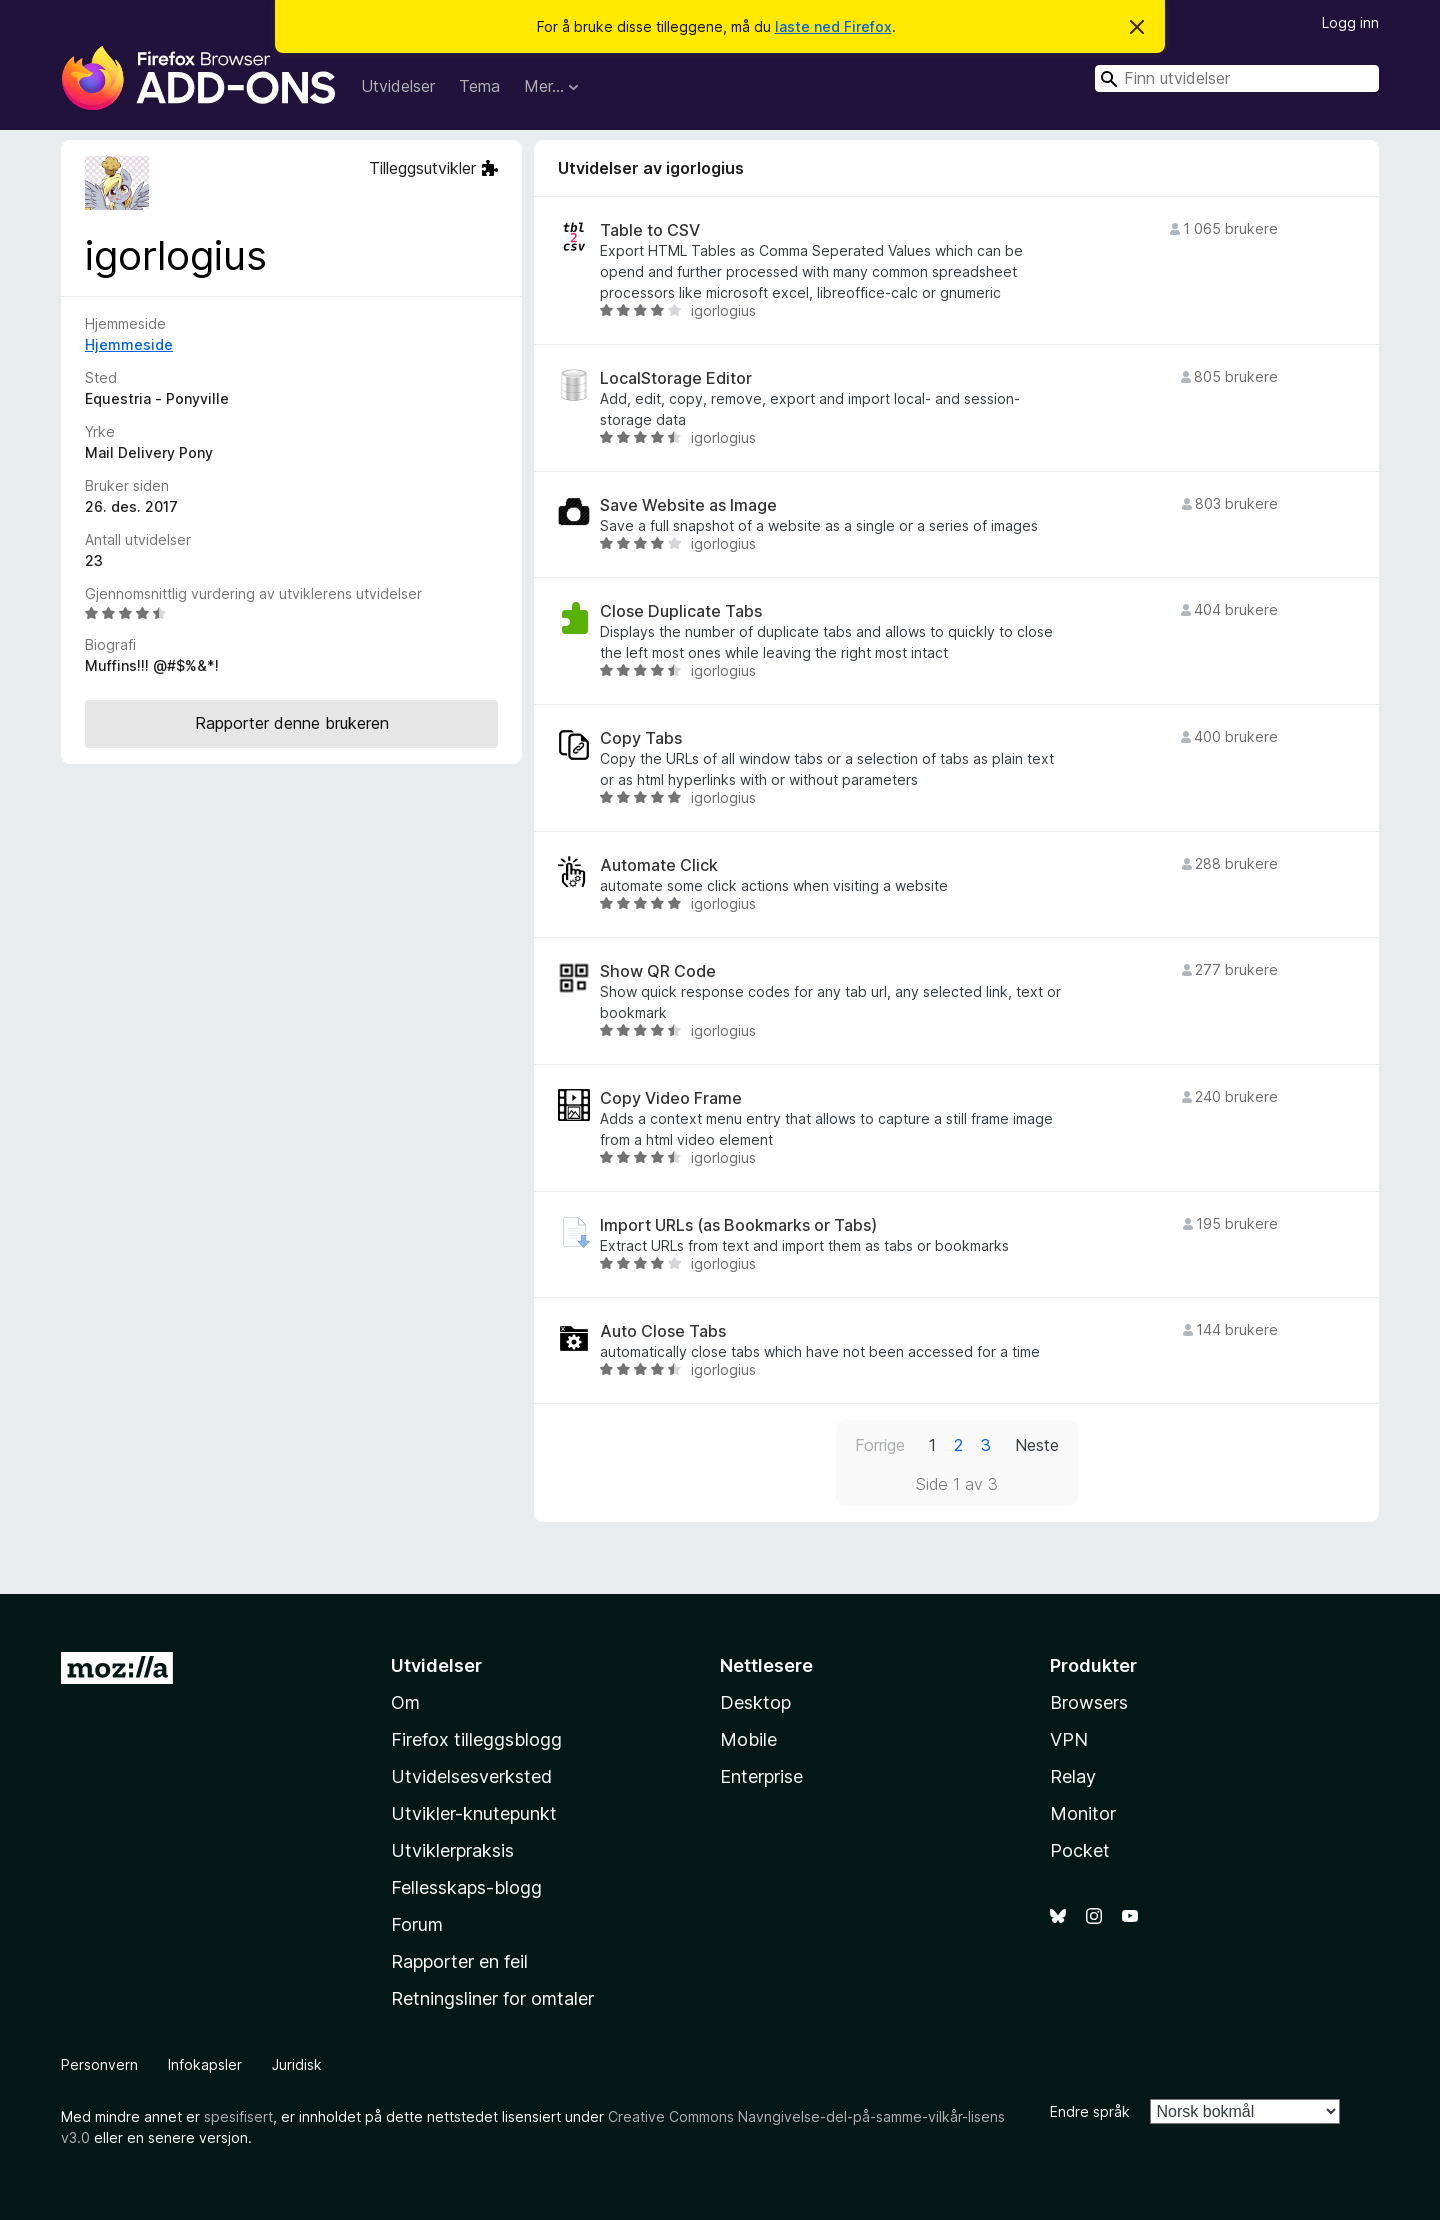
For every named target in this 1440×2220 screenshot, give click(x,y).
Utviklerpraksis (452, 1850)
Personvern (99, 2064)
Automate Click (659, 865)
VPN (1069, 1739)
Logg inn (1350, 22)
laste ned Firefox (833, 26)
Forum (417, 1924)
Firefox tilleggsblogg (476, 1739)
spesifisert (238, 2116)
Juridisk (297, 2064)
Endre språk (1090, 2111)
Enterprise (761, 1776)
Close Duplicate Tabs (681, 611)
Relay (1073, 1776)
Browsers (1089, 1702)
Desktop (755, 1702)
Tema (479, 86)
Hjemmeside (129, 344)
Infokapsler (205, 2064)
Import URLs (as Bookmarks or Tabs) (738, 1225)
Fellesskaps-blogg (466, 1887)
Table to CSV (650, 230)
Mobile (748, 1739)
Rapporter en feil (459, 1961)
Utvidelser (398, 86)
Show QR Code (658, 971)
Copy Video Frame (671, 1098)
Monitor (1083, 1813)
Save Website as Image (688, 505)
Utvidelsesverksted (471, 1776)
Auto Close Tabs (663, 1331)
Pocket (1080, 1850)
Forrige (880, 1445)
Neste (1037, 1445)
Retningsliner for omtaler (492, 1998)
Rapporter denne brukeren (292, 723)
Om (405, 1702)
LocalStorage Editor (676, 378)
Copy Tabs (641, 738)
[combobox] (1237, 78)
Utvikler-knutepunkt (474, 1813)
